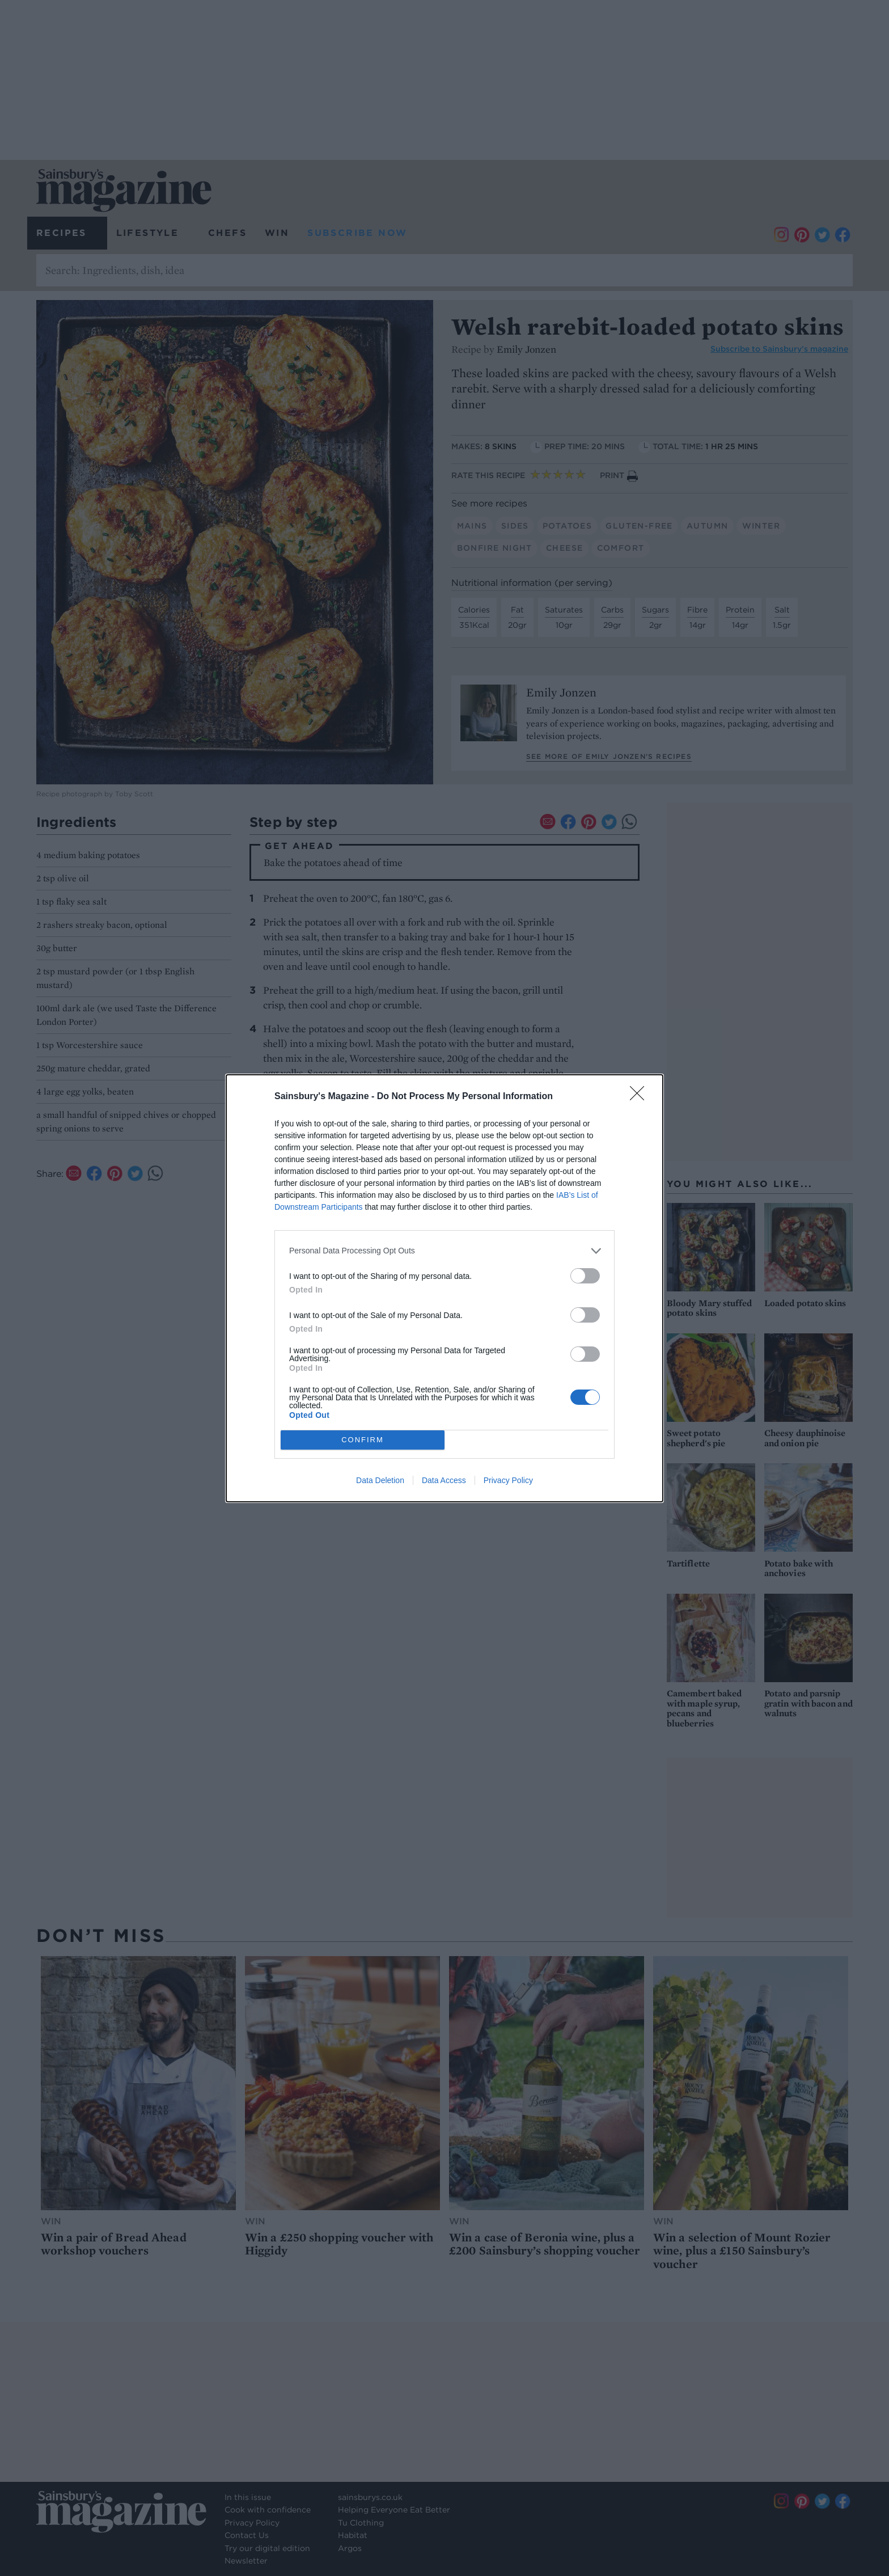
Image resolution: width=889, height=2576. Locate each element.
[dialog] (444, 1288)
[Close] (640, 1097)
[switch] (585, 1275)
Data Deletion (380, 1480)
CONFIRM (362, 1439)
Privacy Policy (508, 1480)
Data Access (444, 1480)
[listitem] (444, 1251)
